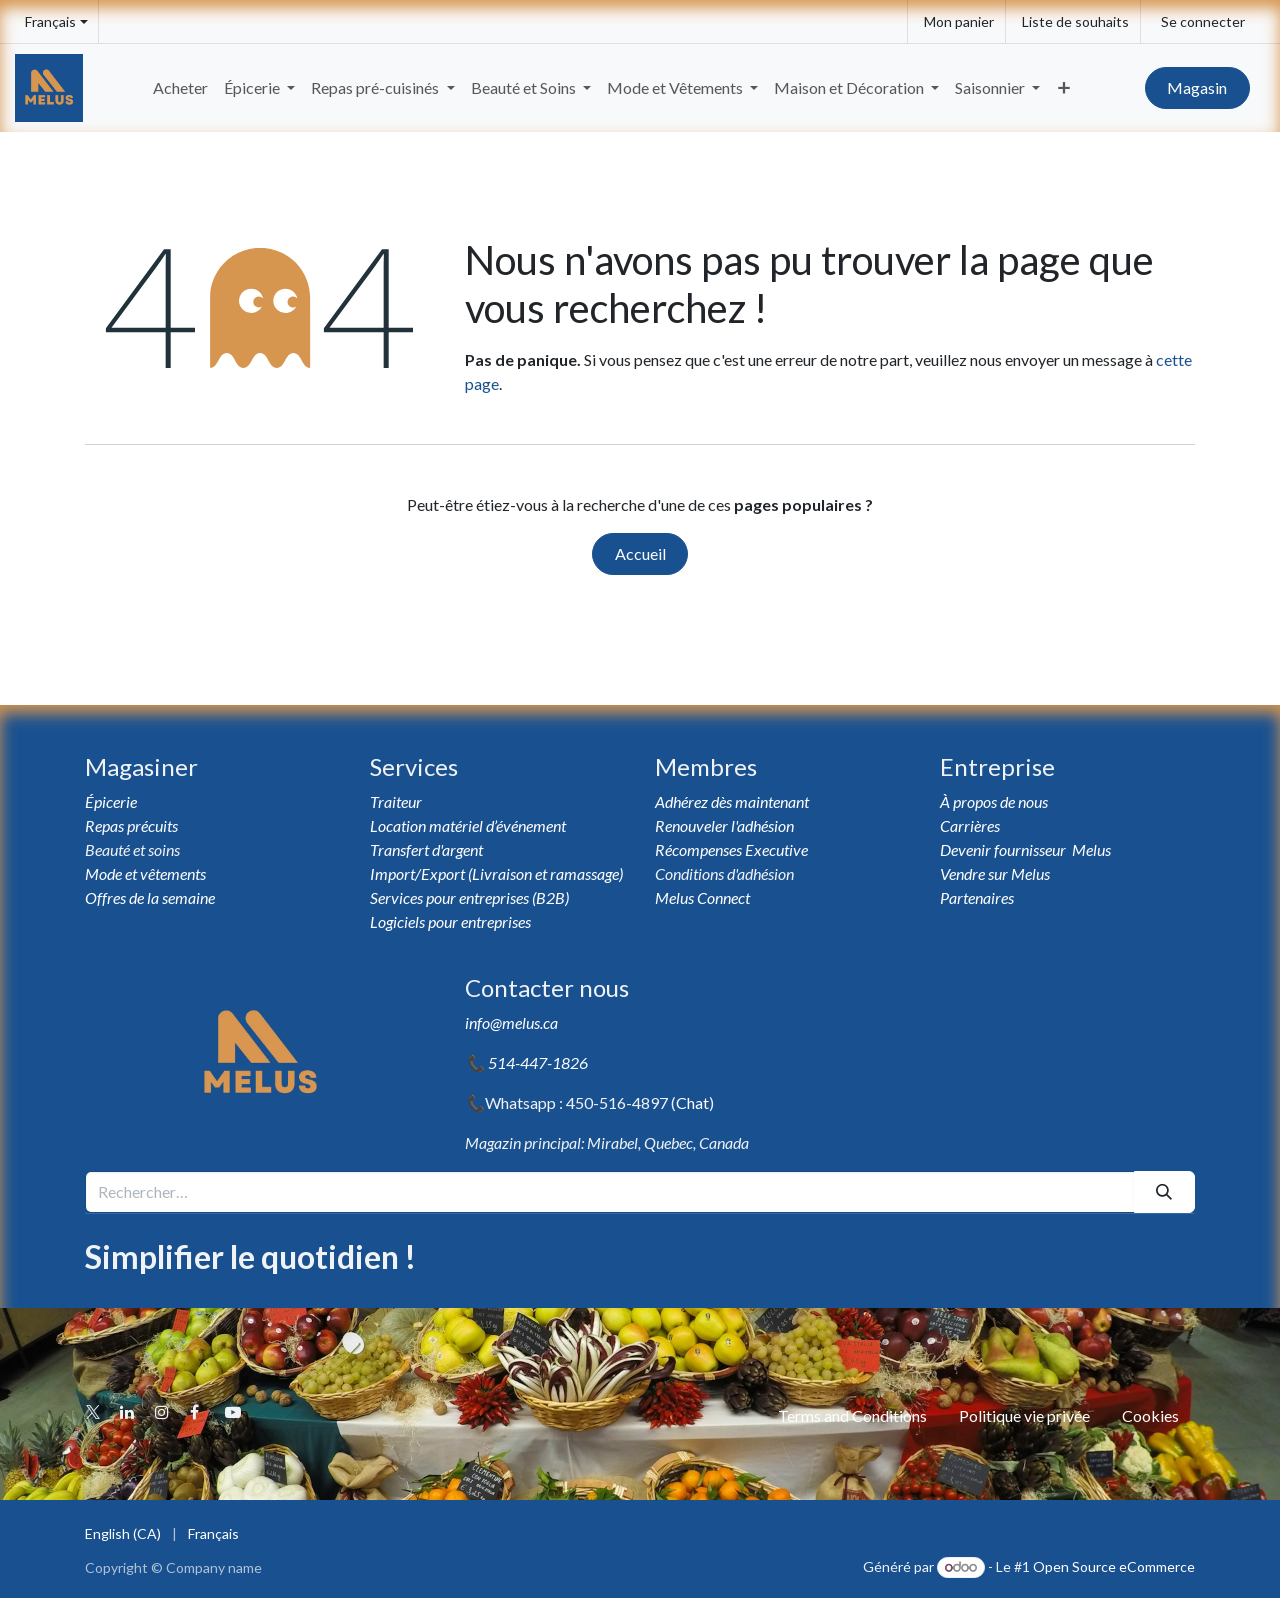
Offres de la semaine (150, 897)
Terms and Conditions (852, 1415)
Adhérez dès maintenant (732, 801)
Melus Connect (702, 897)
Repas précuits (131, 825)
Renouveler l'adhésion (724, 825)
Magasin (1197, 87)
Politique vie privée (1024, 1415)
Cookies (1150, 1415)
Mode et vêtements (145, 873)
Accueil (640, 553)
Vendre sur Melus (996, 873)
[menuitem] (180, 88)
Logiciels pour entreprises (450, 921)
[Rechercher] (1164, 1192)
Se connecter (1203, 21)
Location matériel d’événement (468, 825)
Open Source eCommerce (1114, 1566)
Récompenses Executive (731, 849)
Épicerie (112, 801)
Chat (692, 1102)
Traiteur (396, 801)
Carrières (970, 825)
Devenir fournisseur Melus (1025, 849)
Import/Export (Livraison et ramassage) (496, 873)
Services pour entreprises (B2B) (469, 897)
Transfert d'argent (426, 849)
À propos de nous (995, 801)
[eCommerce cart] (956, 21)
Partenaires (977, 897)
